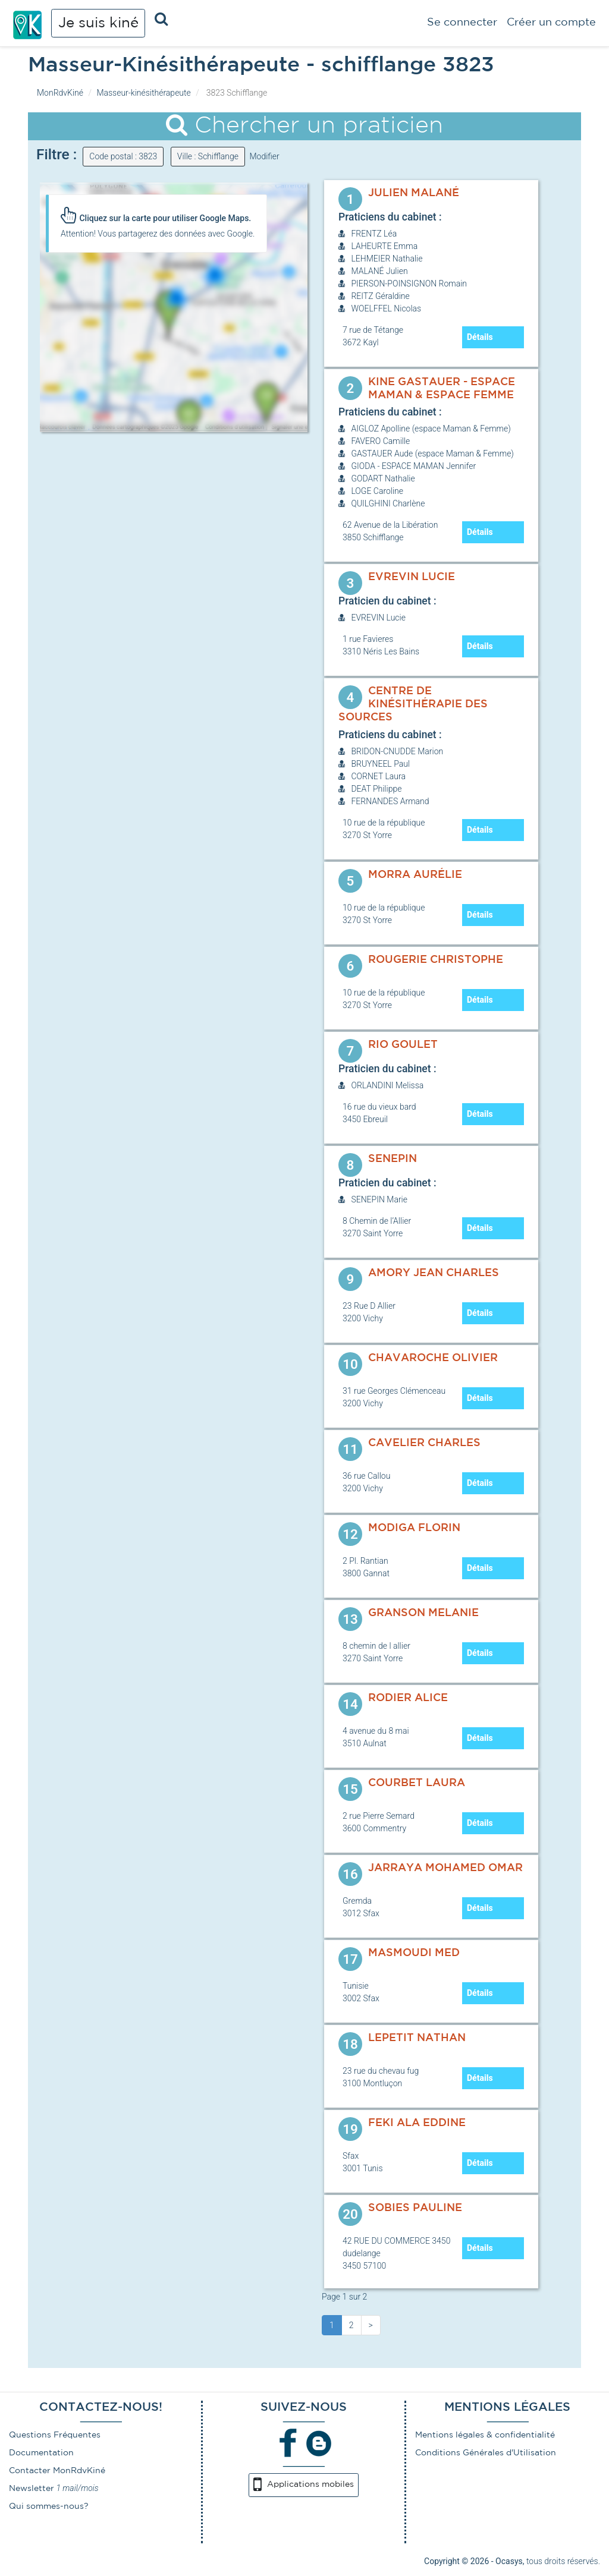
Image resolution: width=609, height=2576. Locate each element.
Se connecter (462, 22)
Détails (480, 337)
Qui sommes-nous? (49, 2506)
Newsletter (31, 2488)
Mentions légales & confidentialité (485, 2435)
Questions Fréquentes (55, 2435)
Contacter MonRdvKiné (57, 2470)
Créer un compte (551, 22)
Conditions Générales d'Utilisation (485, 2453)
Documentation (41, 2453)
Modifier (264, 156)
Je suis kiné (98, 23)
